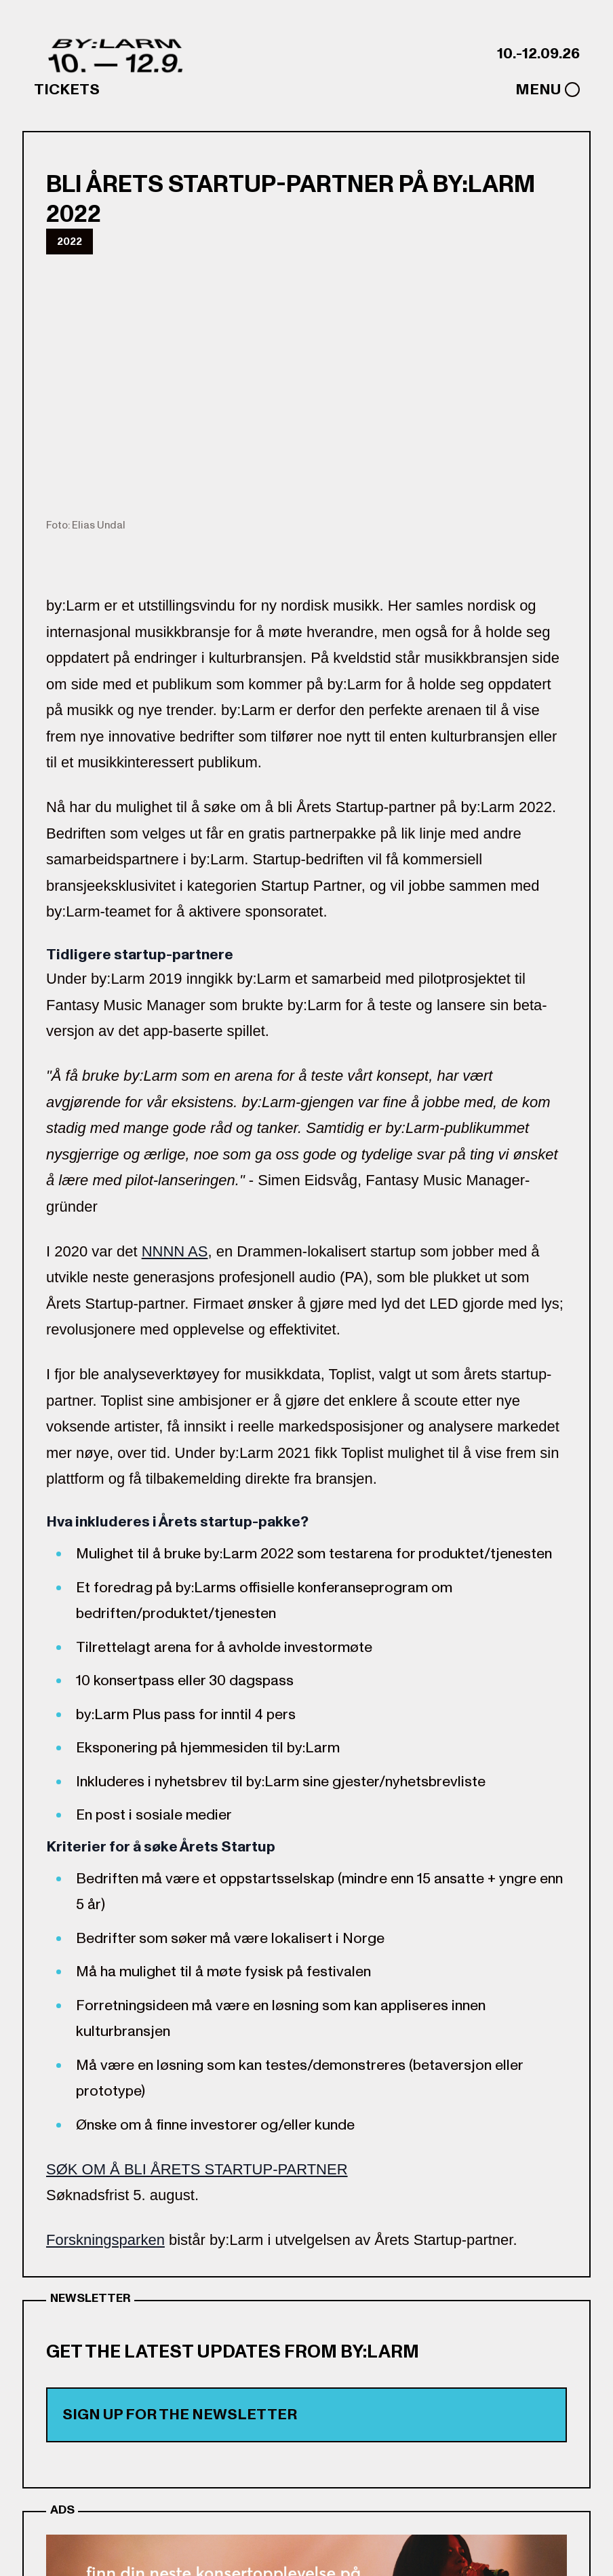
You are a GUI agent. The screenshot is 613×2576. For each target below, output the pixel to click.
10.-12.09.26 (538, 53)
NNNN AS (175, 1251)
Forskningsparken (105, 2239)
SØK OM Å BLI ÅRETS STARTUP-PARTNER (197, 2169)
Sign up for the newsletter (179, 2414)
